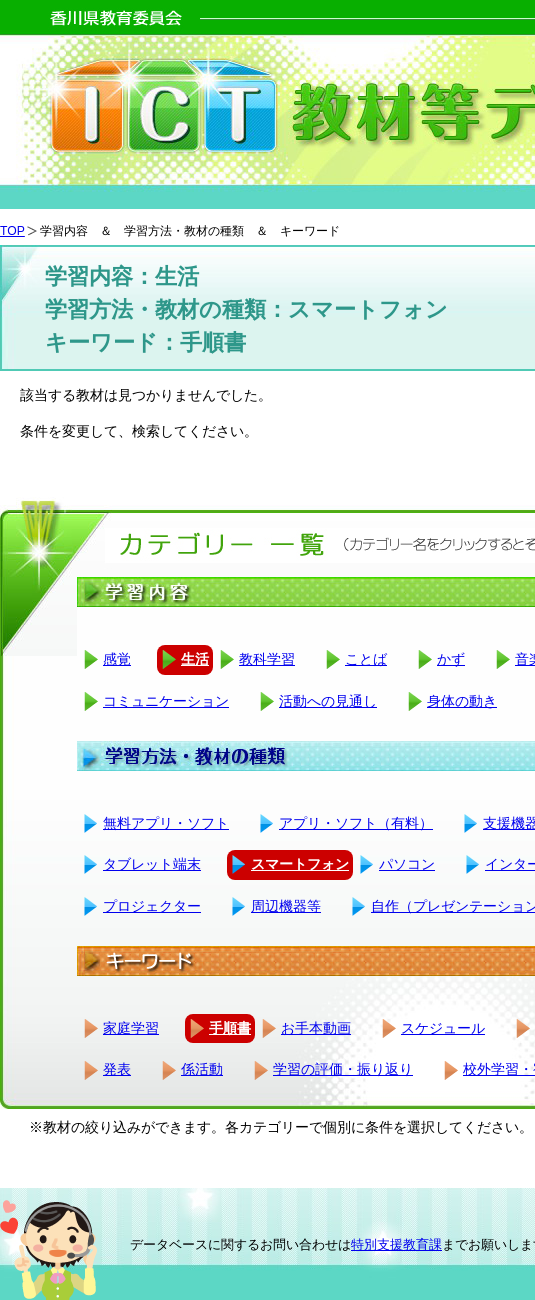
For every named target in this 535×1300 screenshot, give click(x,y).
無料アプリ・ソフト (166, 823)
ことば (366, 659)
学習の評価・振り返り (343, 1069)
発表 (117, 1069)
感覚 (117, 659)
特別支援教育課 (396, 1244)
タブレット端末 (152, 864)
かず (451, 659)
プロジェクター (152, 906)
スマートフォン (300, 864)
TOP (12, 231)
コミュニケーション (166, 701)
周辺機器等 (286, 906)
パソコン (407, 864)
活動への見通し (328, 701)
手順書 (230, 1028)
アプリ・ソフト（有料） (356, 823)
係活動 (202, 1069)
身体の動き (462, 701)
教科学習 (267, 659)
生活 (195, 659)
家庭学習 (131, 1028)
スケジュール (443, 1028)
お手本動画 (316, 1028)
